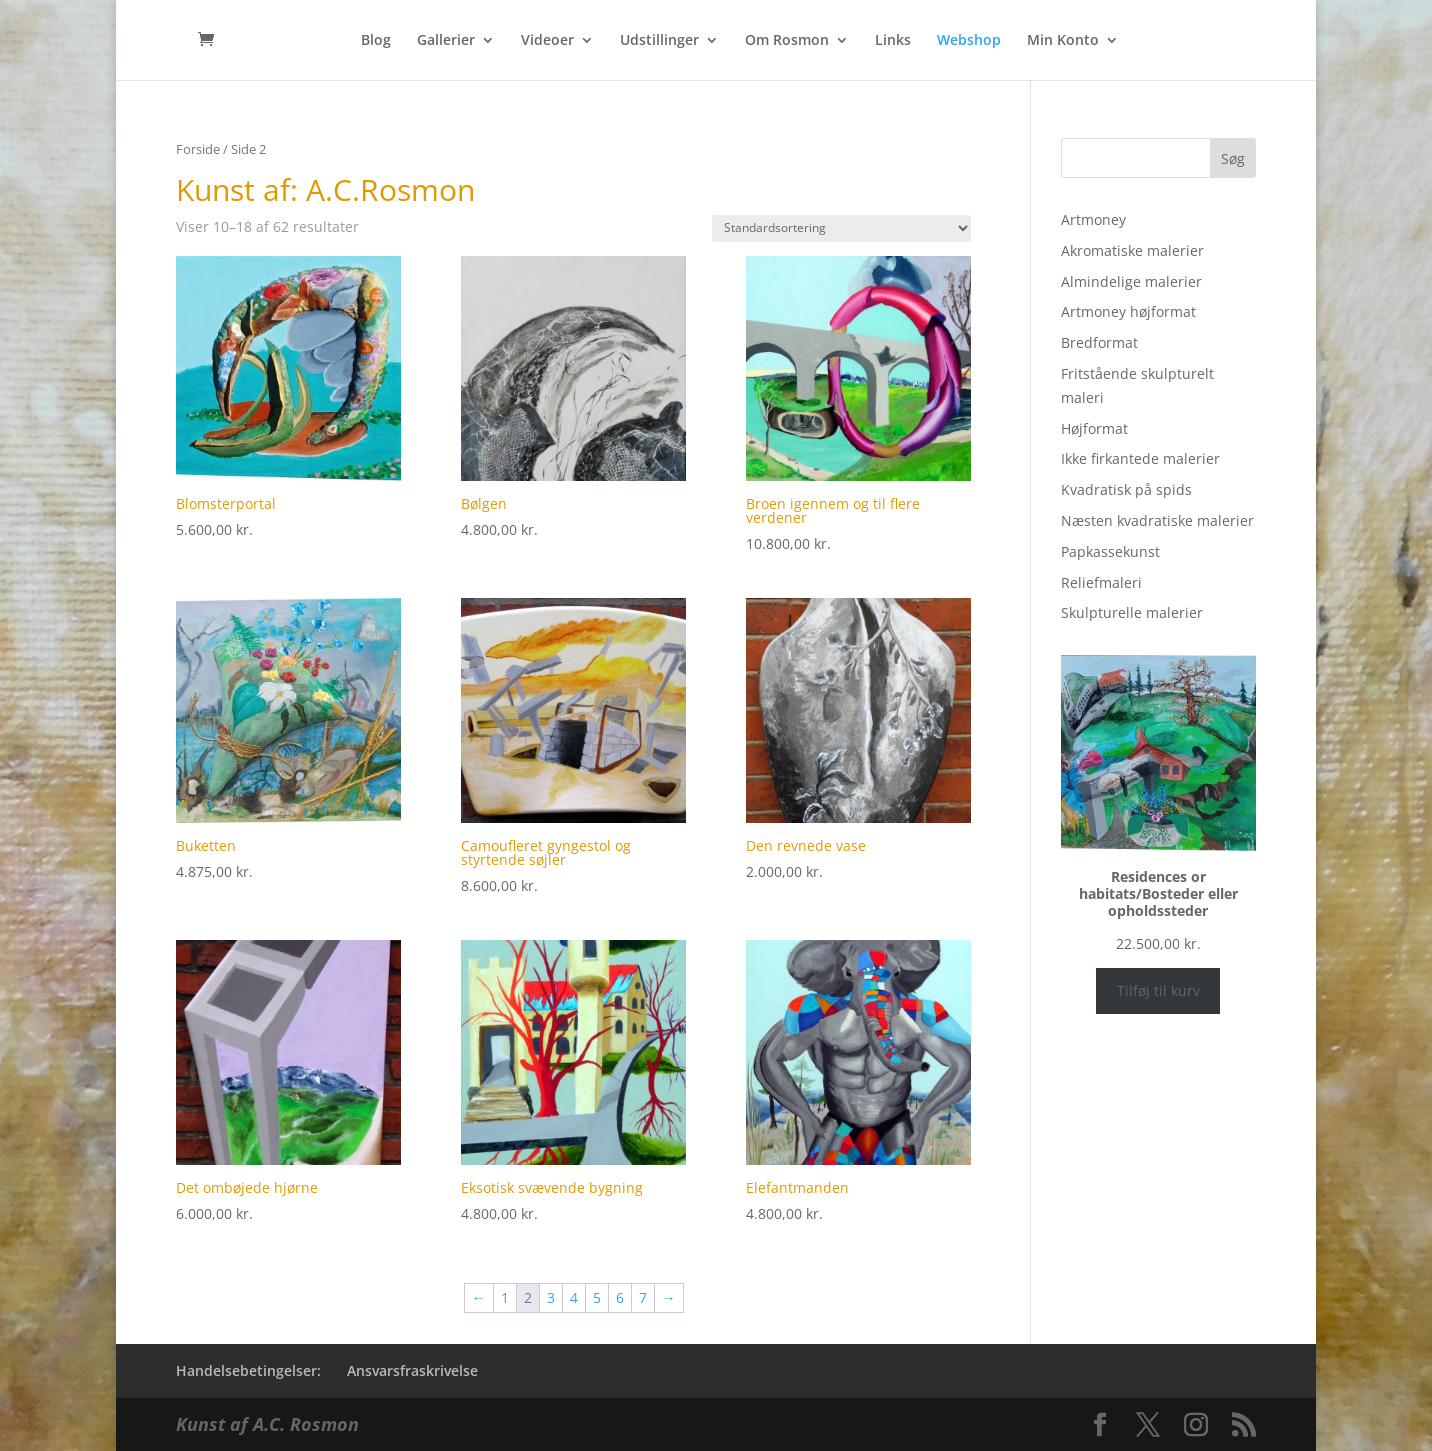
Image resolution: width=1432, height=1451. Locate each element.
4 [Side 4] (574, 1297)
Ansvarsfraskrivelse (412, 1370)
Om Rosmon (787, 41)
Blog (376, 41)
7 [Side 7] (643, 1297)
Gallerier (446, 41)
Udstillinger (659, 41)
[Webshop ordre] (841, 228)
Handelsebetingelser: (248, 1370)
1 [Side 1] (505, 1297)
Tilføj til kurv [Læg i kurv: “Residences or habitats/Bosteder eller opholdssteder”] (1158, 990)
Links (893, 41)
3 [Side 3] (551, 1297)
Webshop (969, 41)
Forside (198, 149)
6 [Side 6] (620, 1297)
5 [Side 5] (597, 1297)
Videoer (547, 41)
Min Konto (1063, 41)
